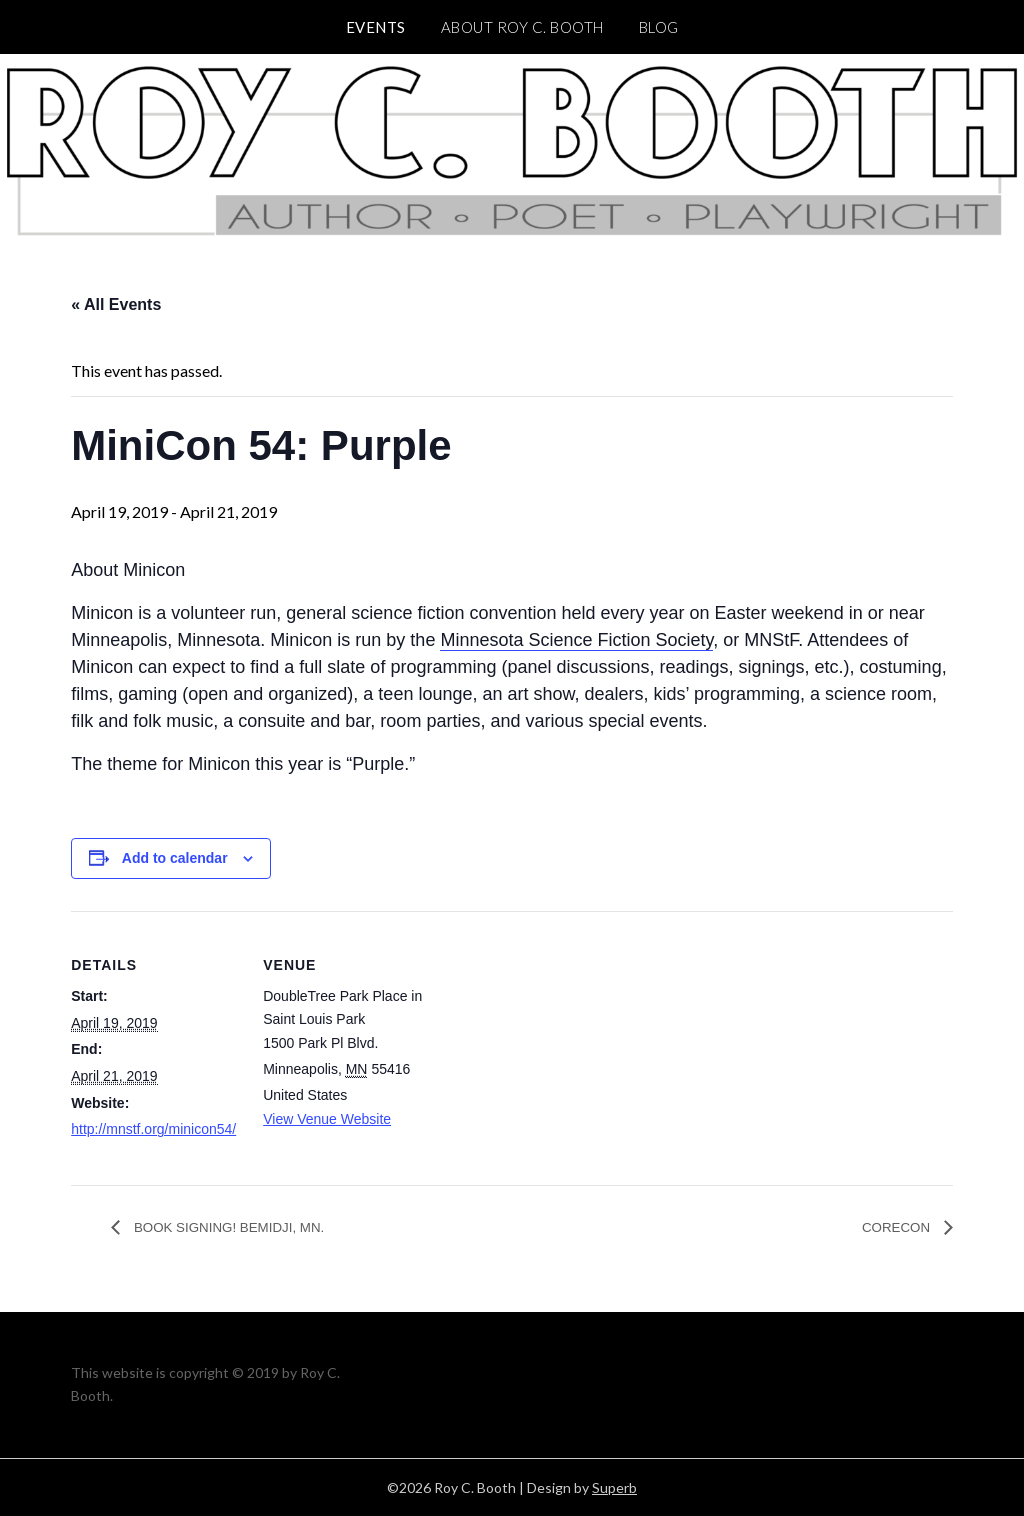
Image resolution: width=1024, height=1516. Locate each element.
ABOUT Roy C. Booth (522, 27)
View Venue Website (327, 1119)
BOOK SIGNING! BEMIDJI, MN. (246, 1227)
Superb (614, 1487)
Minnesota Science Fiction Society (576, 640)
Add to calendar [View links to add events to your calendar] (175, 858)
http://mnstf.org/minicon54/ (153, 1129)
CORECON (891, 1227)
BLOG (659, 27)
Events (376, 27)
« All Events (116, 304)
